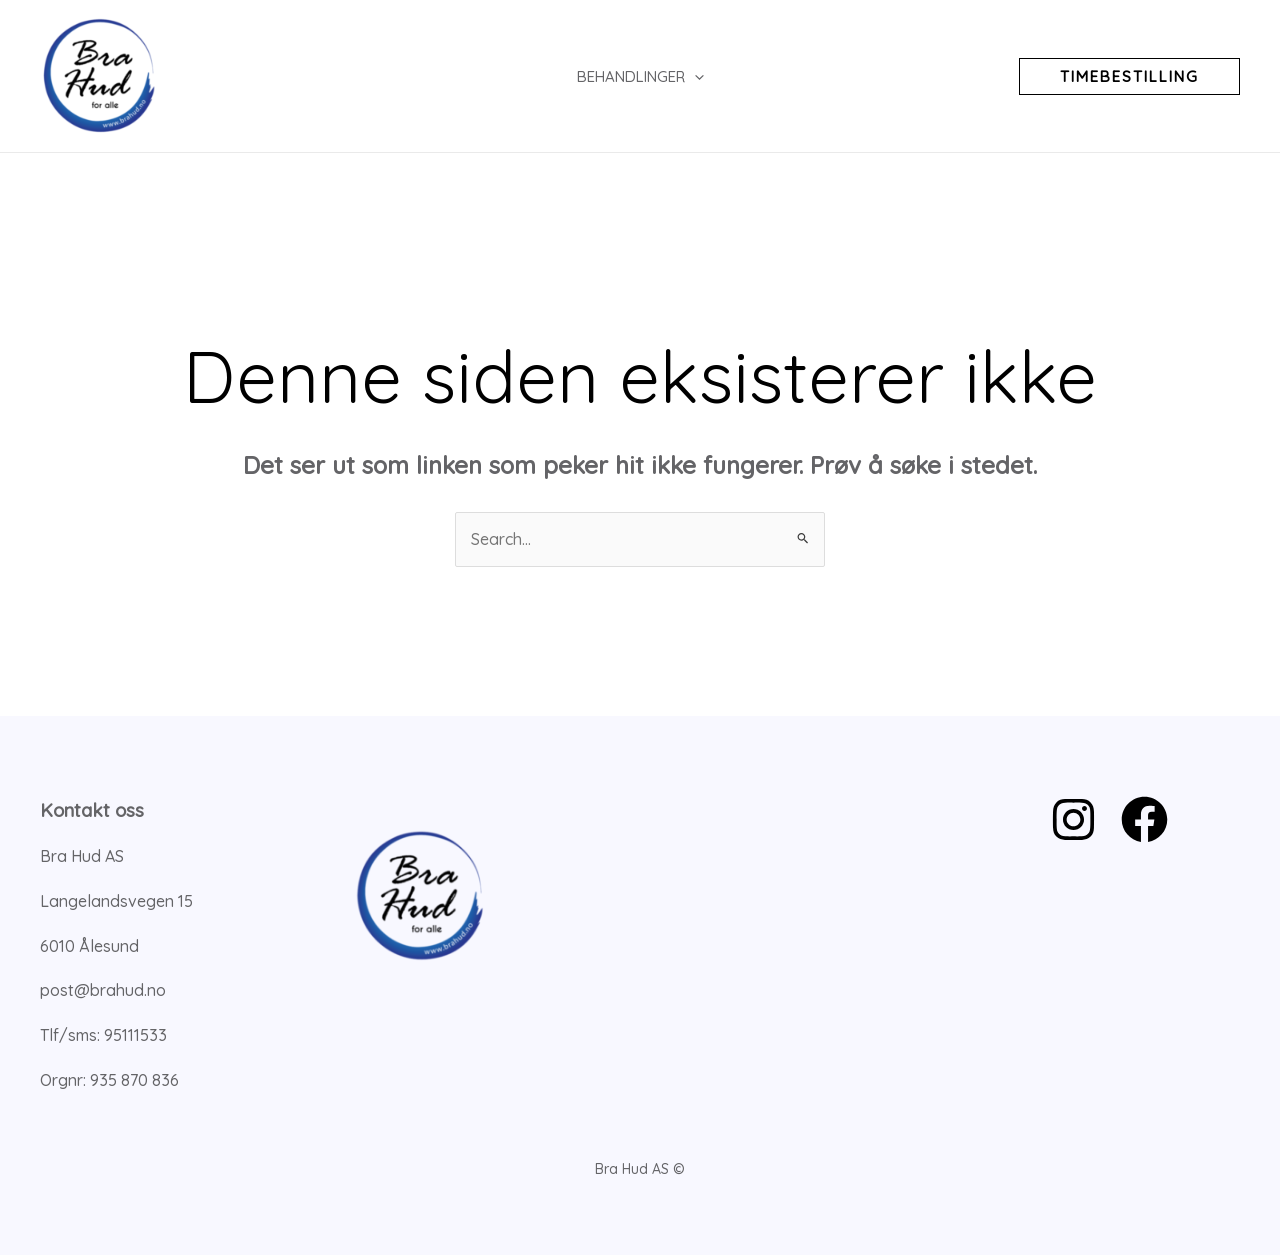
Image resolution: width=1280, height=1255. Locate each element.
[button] (1129, 76)
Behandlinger (640, 76)
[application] (694, 76)
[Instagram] (1073, 819)
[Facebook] (1144, 819)
